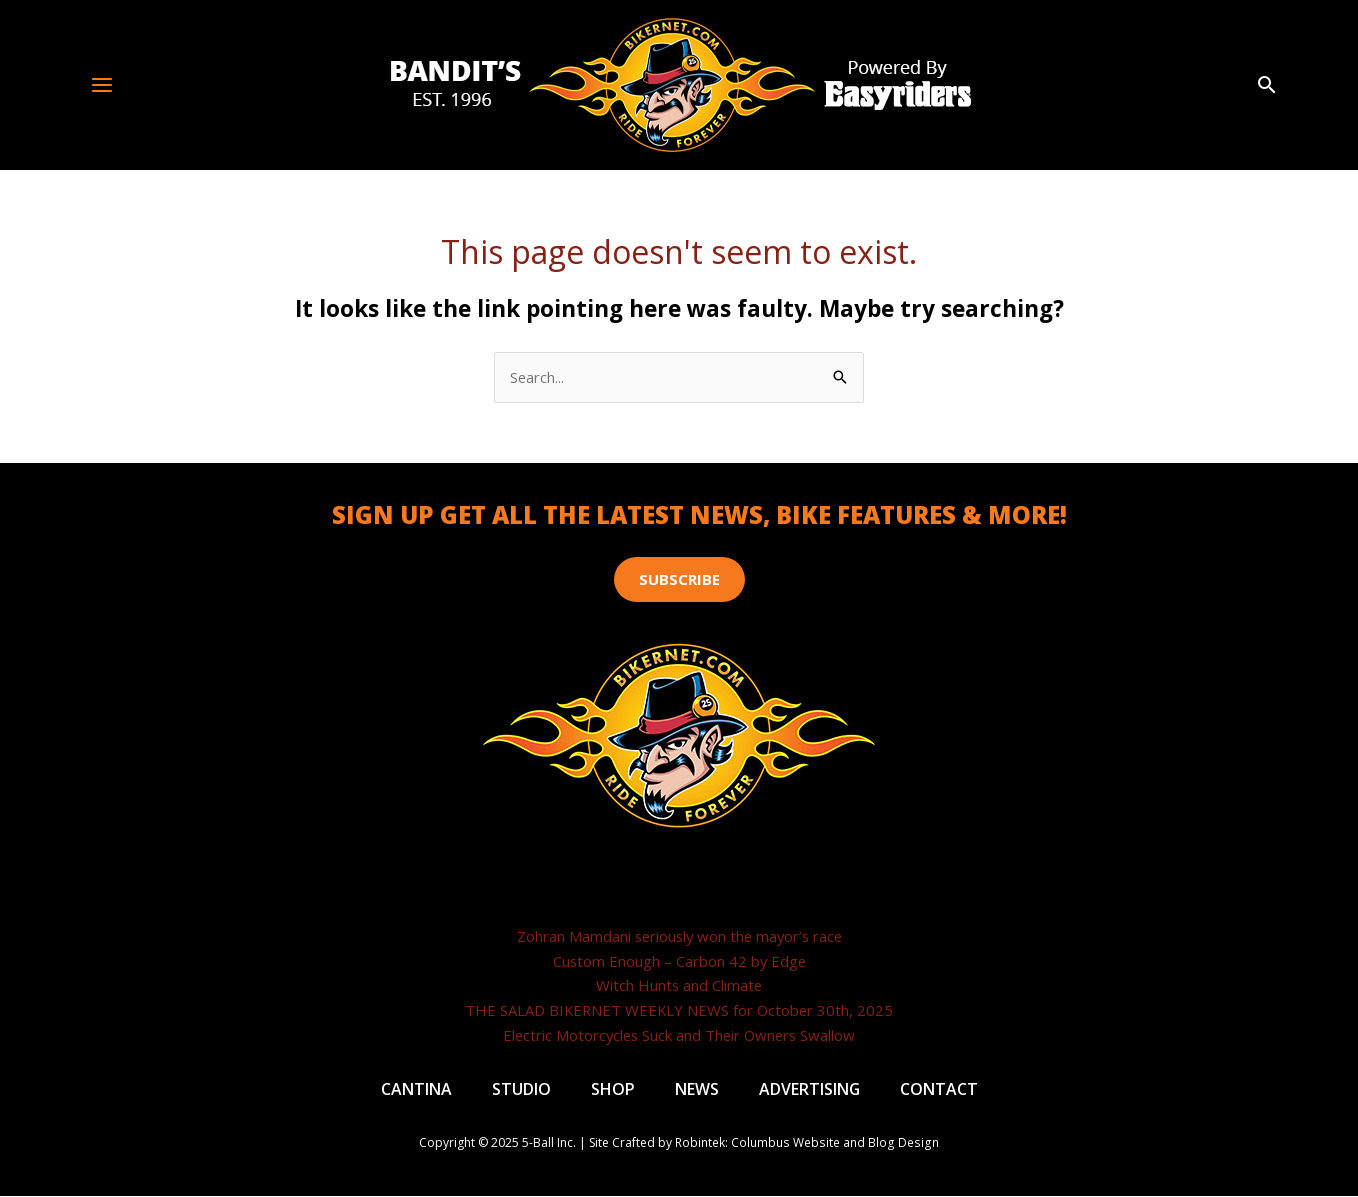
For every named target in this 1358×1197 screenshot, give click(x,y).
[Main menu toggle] (102, 84)
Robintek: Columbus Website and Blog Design (807, 1144)
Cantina (415, 1090)
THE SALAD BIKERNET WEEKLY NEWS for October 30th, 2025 (679, 1010)
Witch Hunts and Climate (679, 986)
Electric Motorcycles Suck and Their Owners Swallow (679, 1035)
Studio (520, 1090)
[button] (1267, 85)
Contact (939, 1090)
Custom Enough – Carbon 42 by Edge (679, 961)
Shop (612, 1090)
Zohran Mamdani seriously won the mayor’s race (679, 936)
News (696, 1090)
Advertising (809, 1090)
